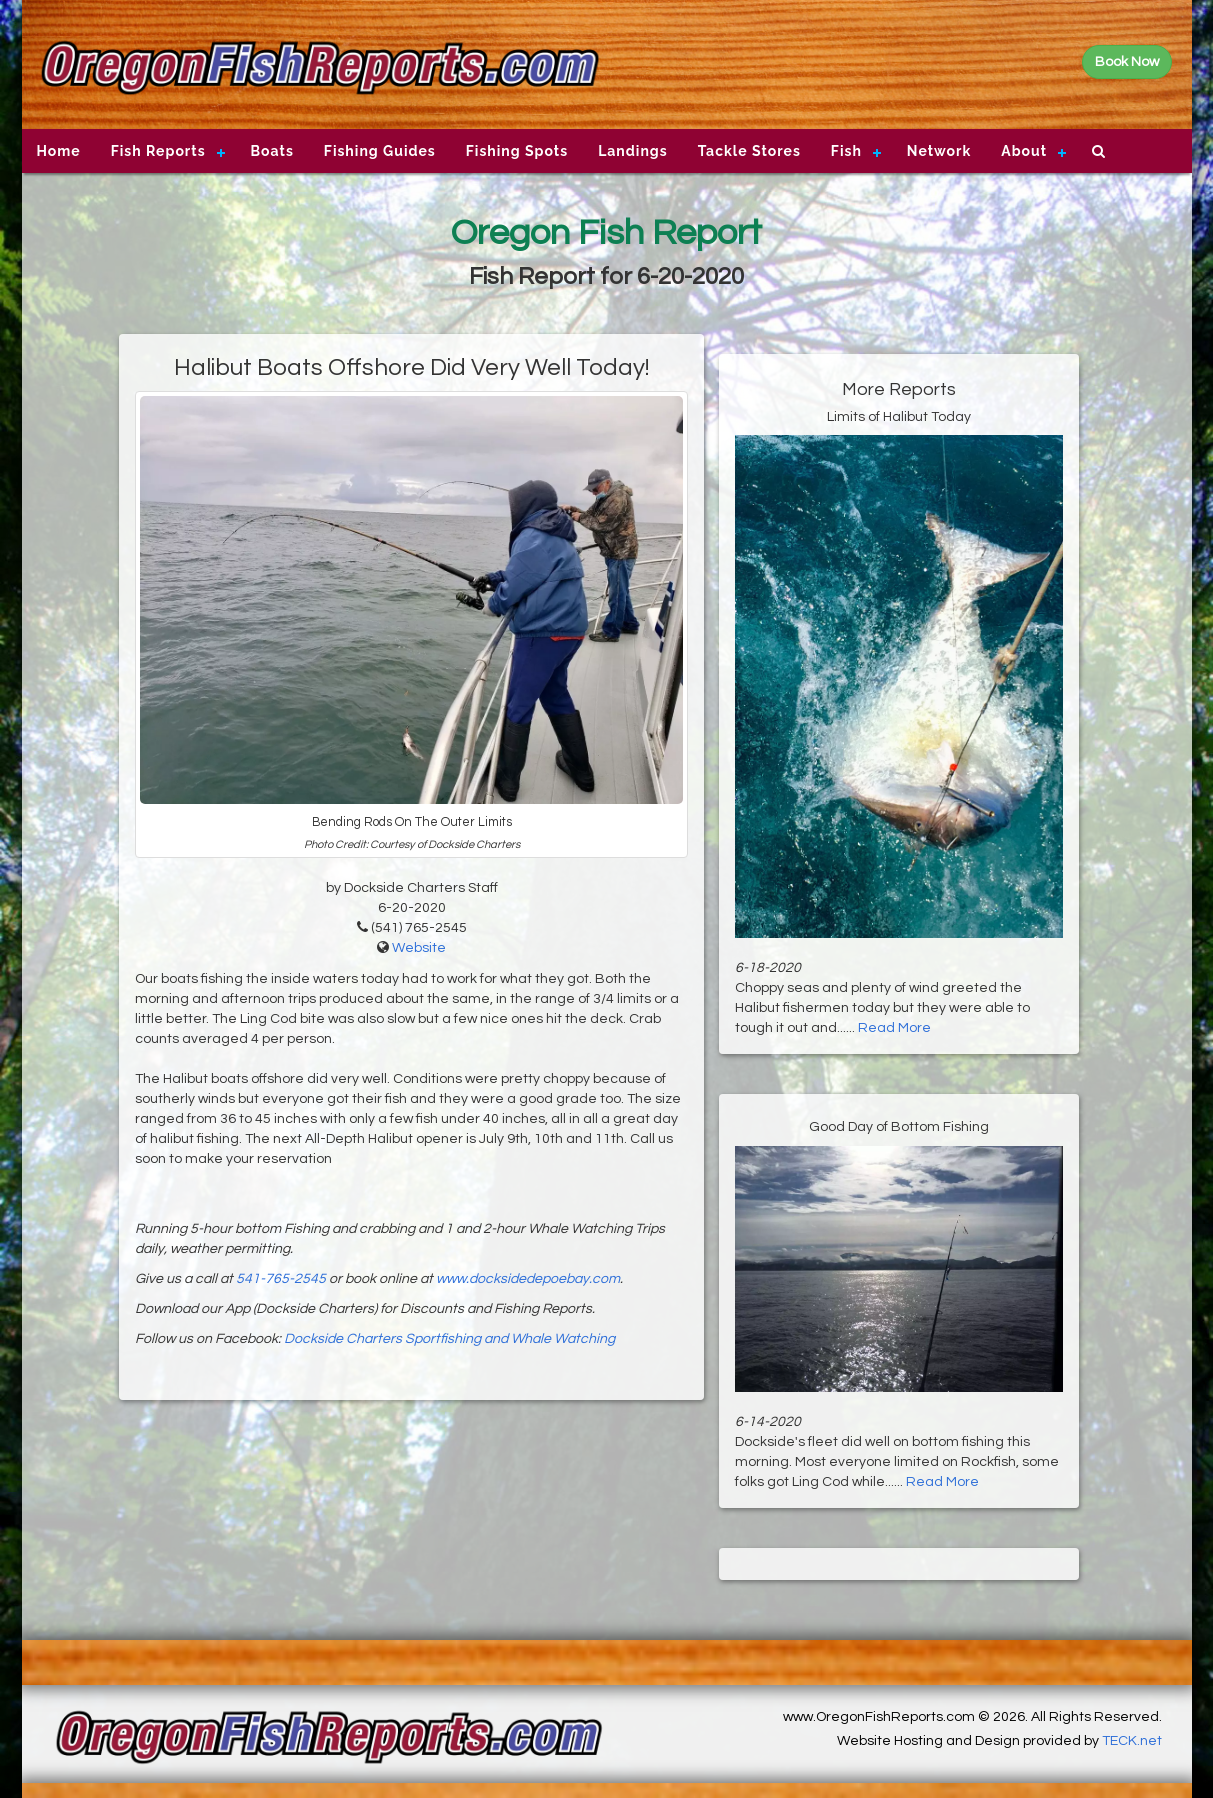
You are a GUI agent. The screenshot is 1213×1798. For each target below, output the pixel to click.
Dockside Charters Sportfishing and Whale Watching (449, 1339)
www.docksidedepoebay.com (528, 1279)
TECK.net (1132, 1741)
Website (419, 948)
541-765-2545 (281, 1279)
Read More (894, 1028)
